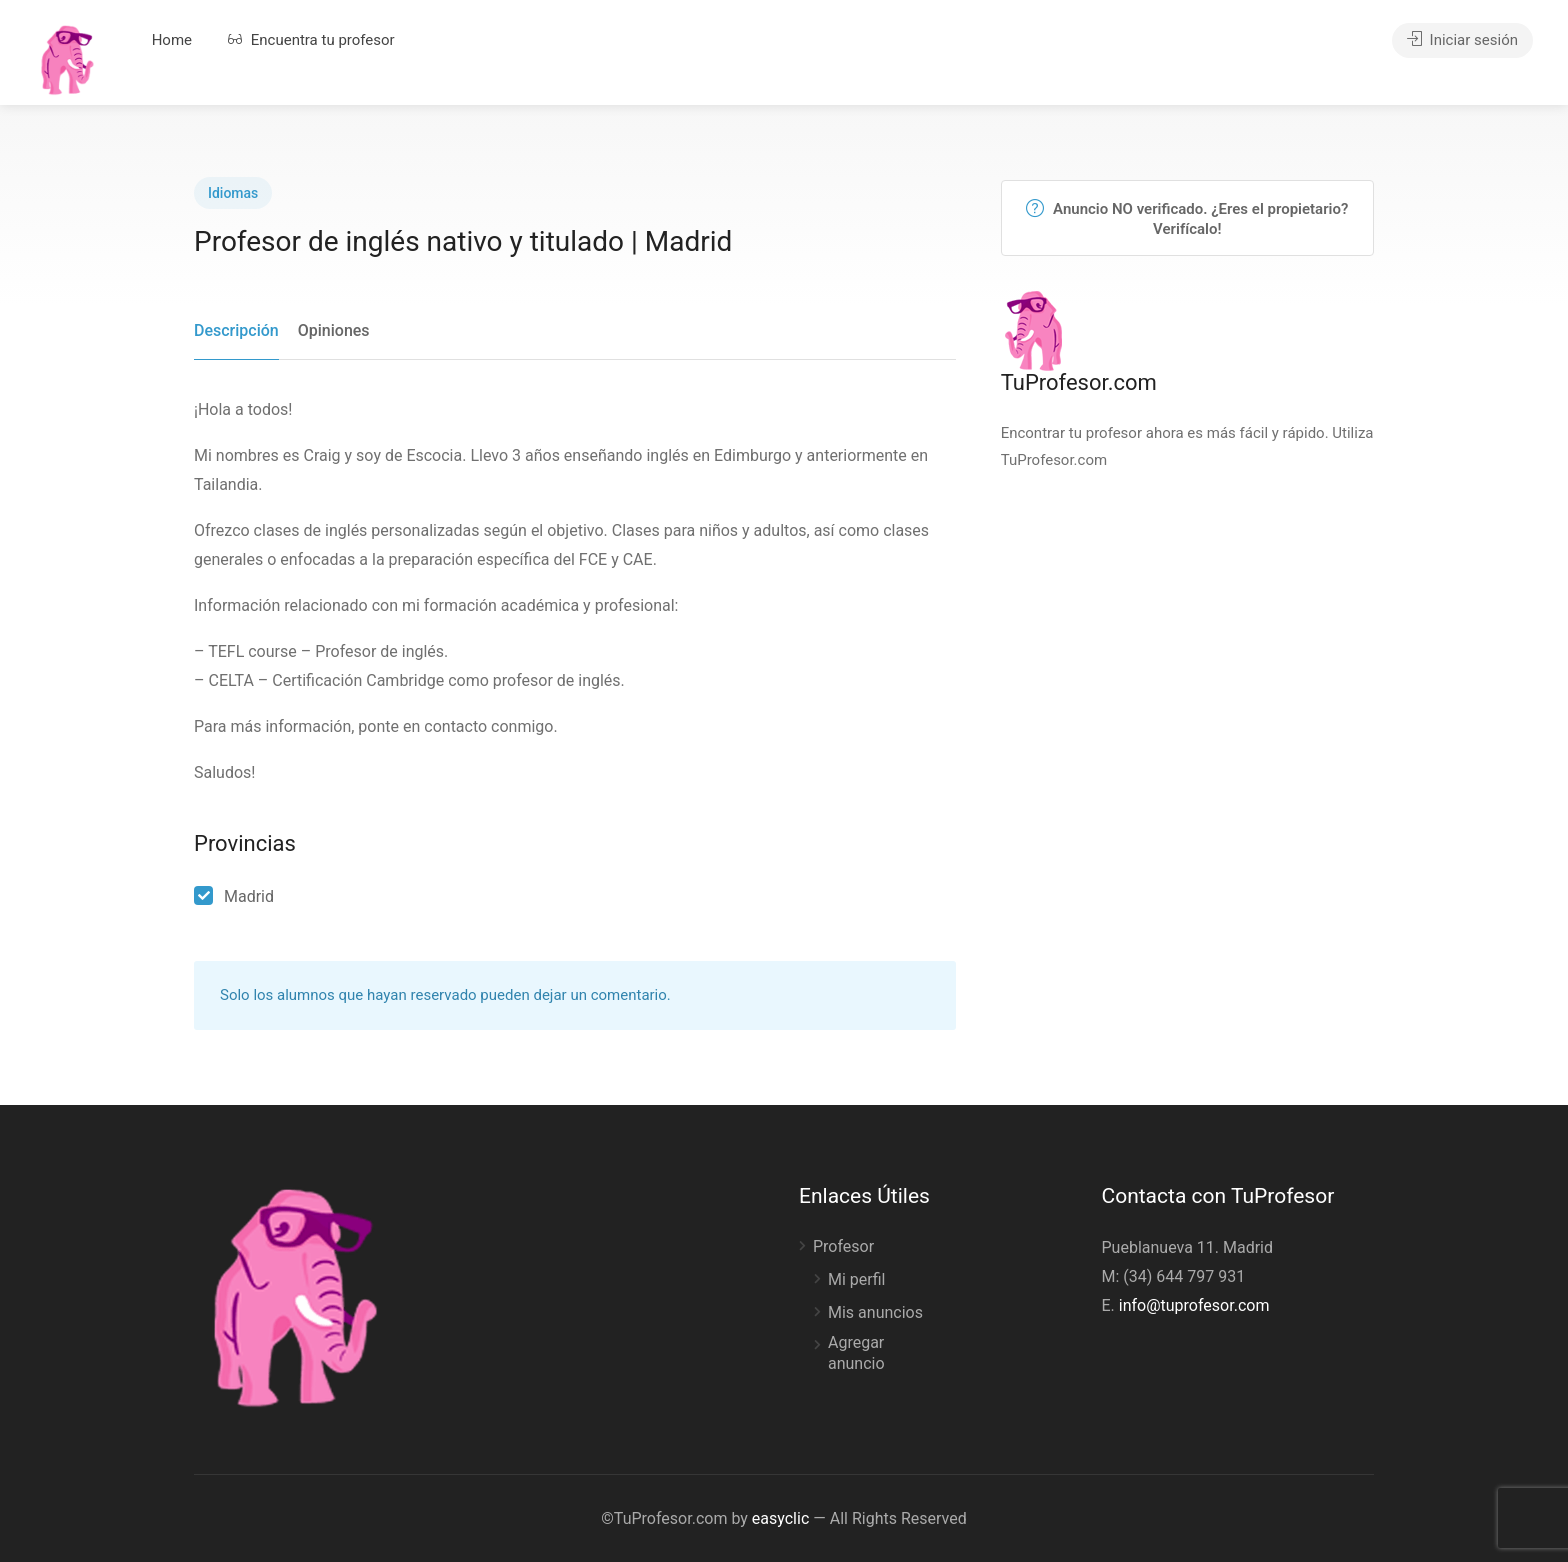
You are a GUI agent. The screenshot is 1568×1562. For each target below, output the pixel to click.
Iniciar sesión (1462, 40)
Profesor (843, 1246)
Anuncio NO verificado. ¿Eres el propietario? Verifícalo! (1187, 218)
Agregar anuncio (856, 1353)
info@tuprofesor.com (1194, 1305)
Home (172, 40)
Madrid (249, 896)
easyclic (780, 1518)
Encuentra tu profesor (311, 40)
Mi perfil (856, 1279)
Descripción (236, 330)
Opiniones (334, 330)
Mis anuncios (875, 1312)
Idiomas (233, 193)
